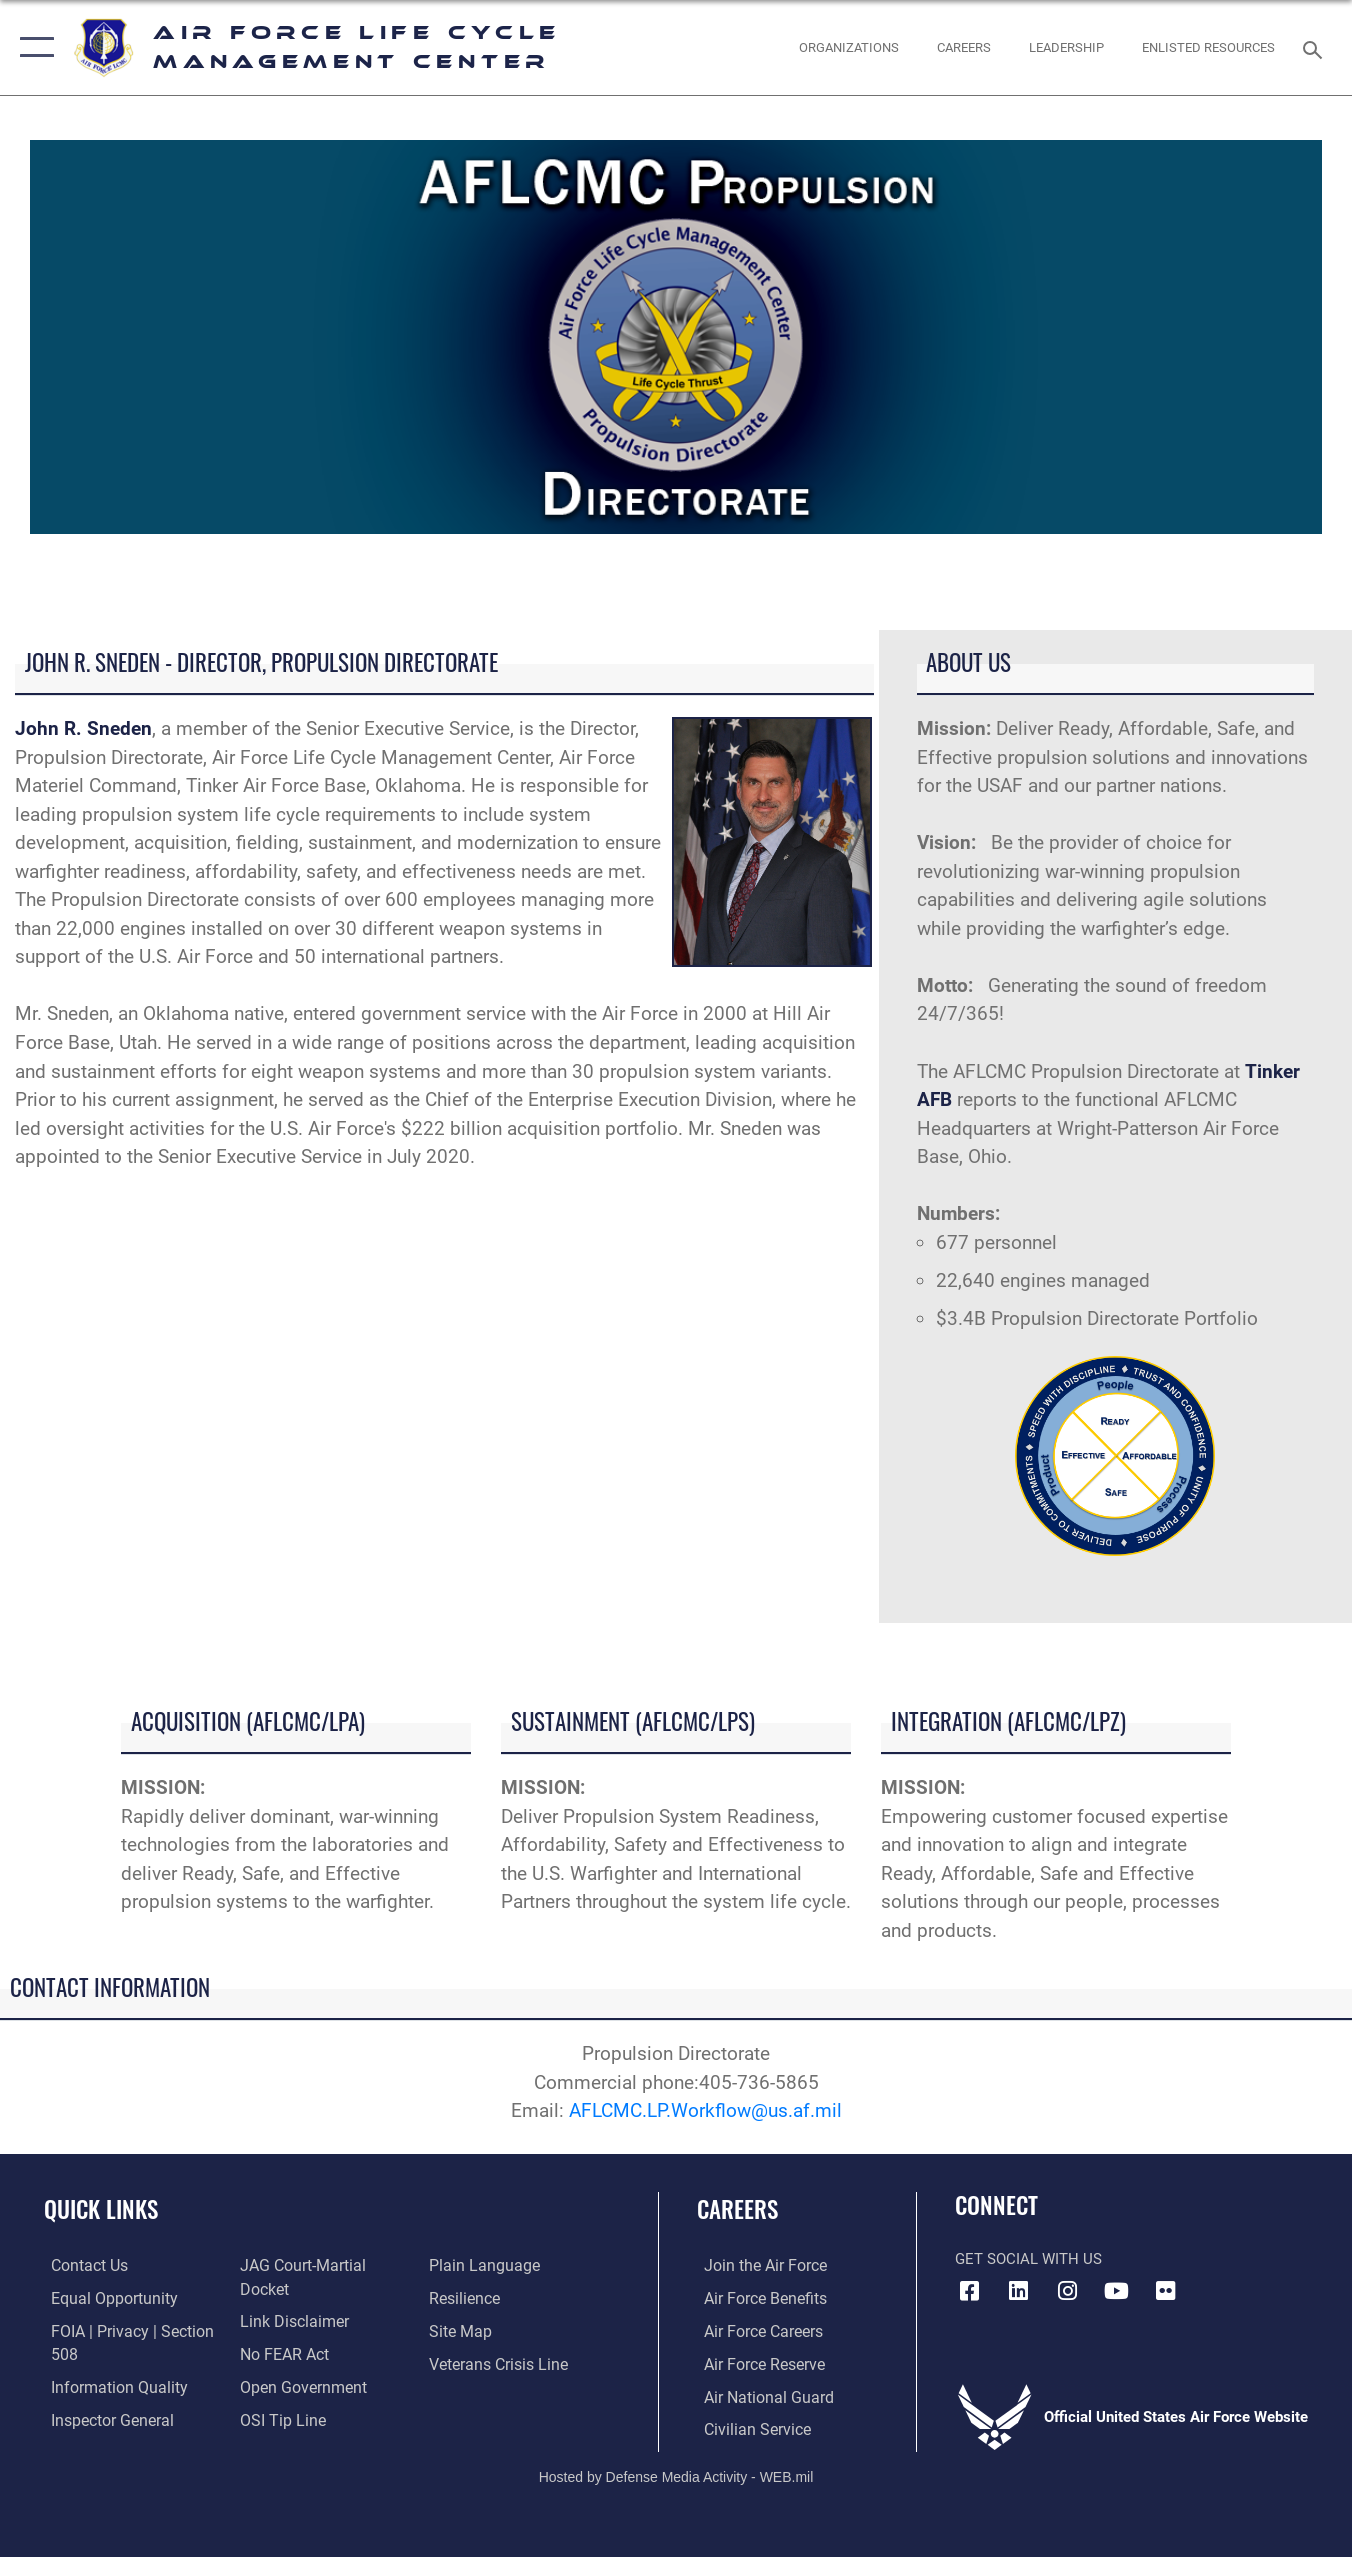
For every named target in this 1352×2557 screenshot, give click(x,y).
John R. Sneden (83, 728)
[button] (32, 47)
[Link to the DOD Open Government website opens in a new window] (296, 2396)
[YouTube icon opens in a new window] (1117, 2291)
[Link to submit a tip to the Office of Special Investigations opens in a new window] (471, 2266)
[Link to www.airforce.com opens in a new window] (756, 2266)
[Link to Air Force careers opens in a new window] (755, 2331)
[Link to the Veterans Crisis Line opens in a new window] (498, 2396)
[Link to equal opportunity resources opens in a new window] (103, 2299)
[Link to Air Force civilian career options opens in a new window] (748, 2428)
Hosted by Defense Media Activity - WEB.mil (676, 2474)
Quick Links (101, 2209)
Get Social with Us (1028, 2259)
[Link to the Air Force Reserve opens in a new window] (756, 2363)
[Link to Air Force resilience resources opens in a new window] (465, 2331)
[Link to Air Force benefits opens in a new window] (756, 2299)
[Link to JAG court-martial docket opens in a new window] (323, 2299)
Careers (737, 2209)
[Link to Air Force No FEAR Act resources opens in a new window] (280, 2363)
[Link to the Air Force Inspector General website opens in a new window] (296, 2266)
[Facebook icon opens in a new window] (970, 2291)
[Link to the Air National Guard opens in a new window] (758, 2396)
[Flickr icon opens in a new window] (1166, 2291)
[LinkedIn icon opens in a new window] (1019, 2291)
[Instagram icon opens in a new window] (1068, 2291)
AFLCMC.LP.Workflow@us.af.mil (705, 2110)
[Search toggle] (1316, 48)
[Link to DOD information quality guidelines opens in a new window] (108, 2386)
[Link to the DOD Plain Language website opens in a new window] (481, 2299)
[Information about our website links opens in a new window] (289, 2331)
